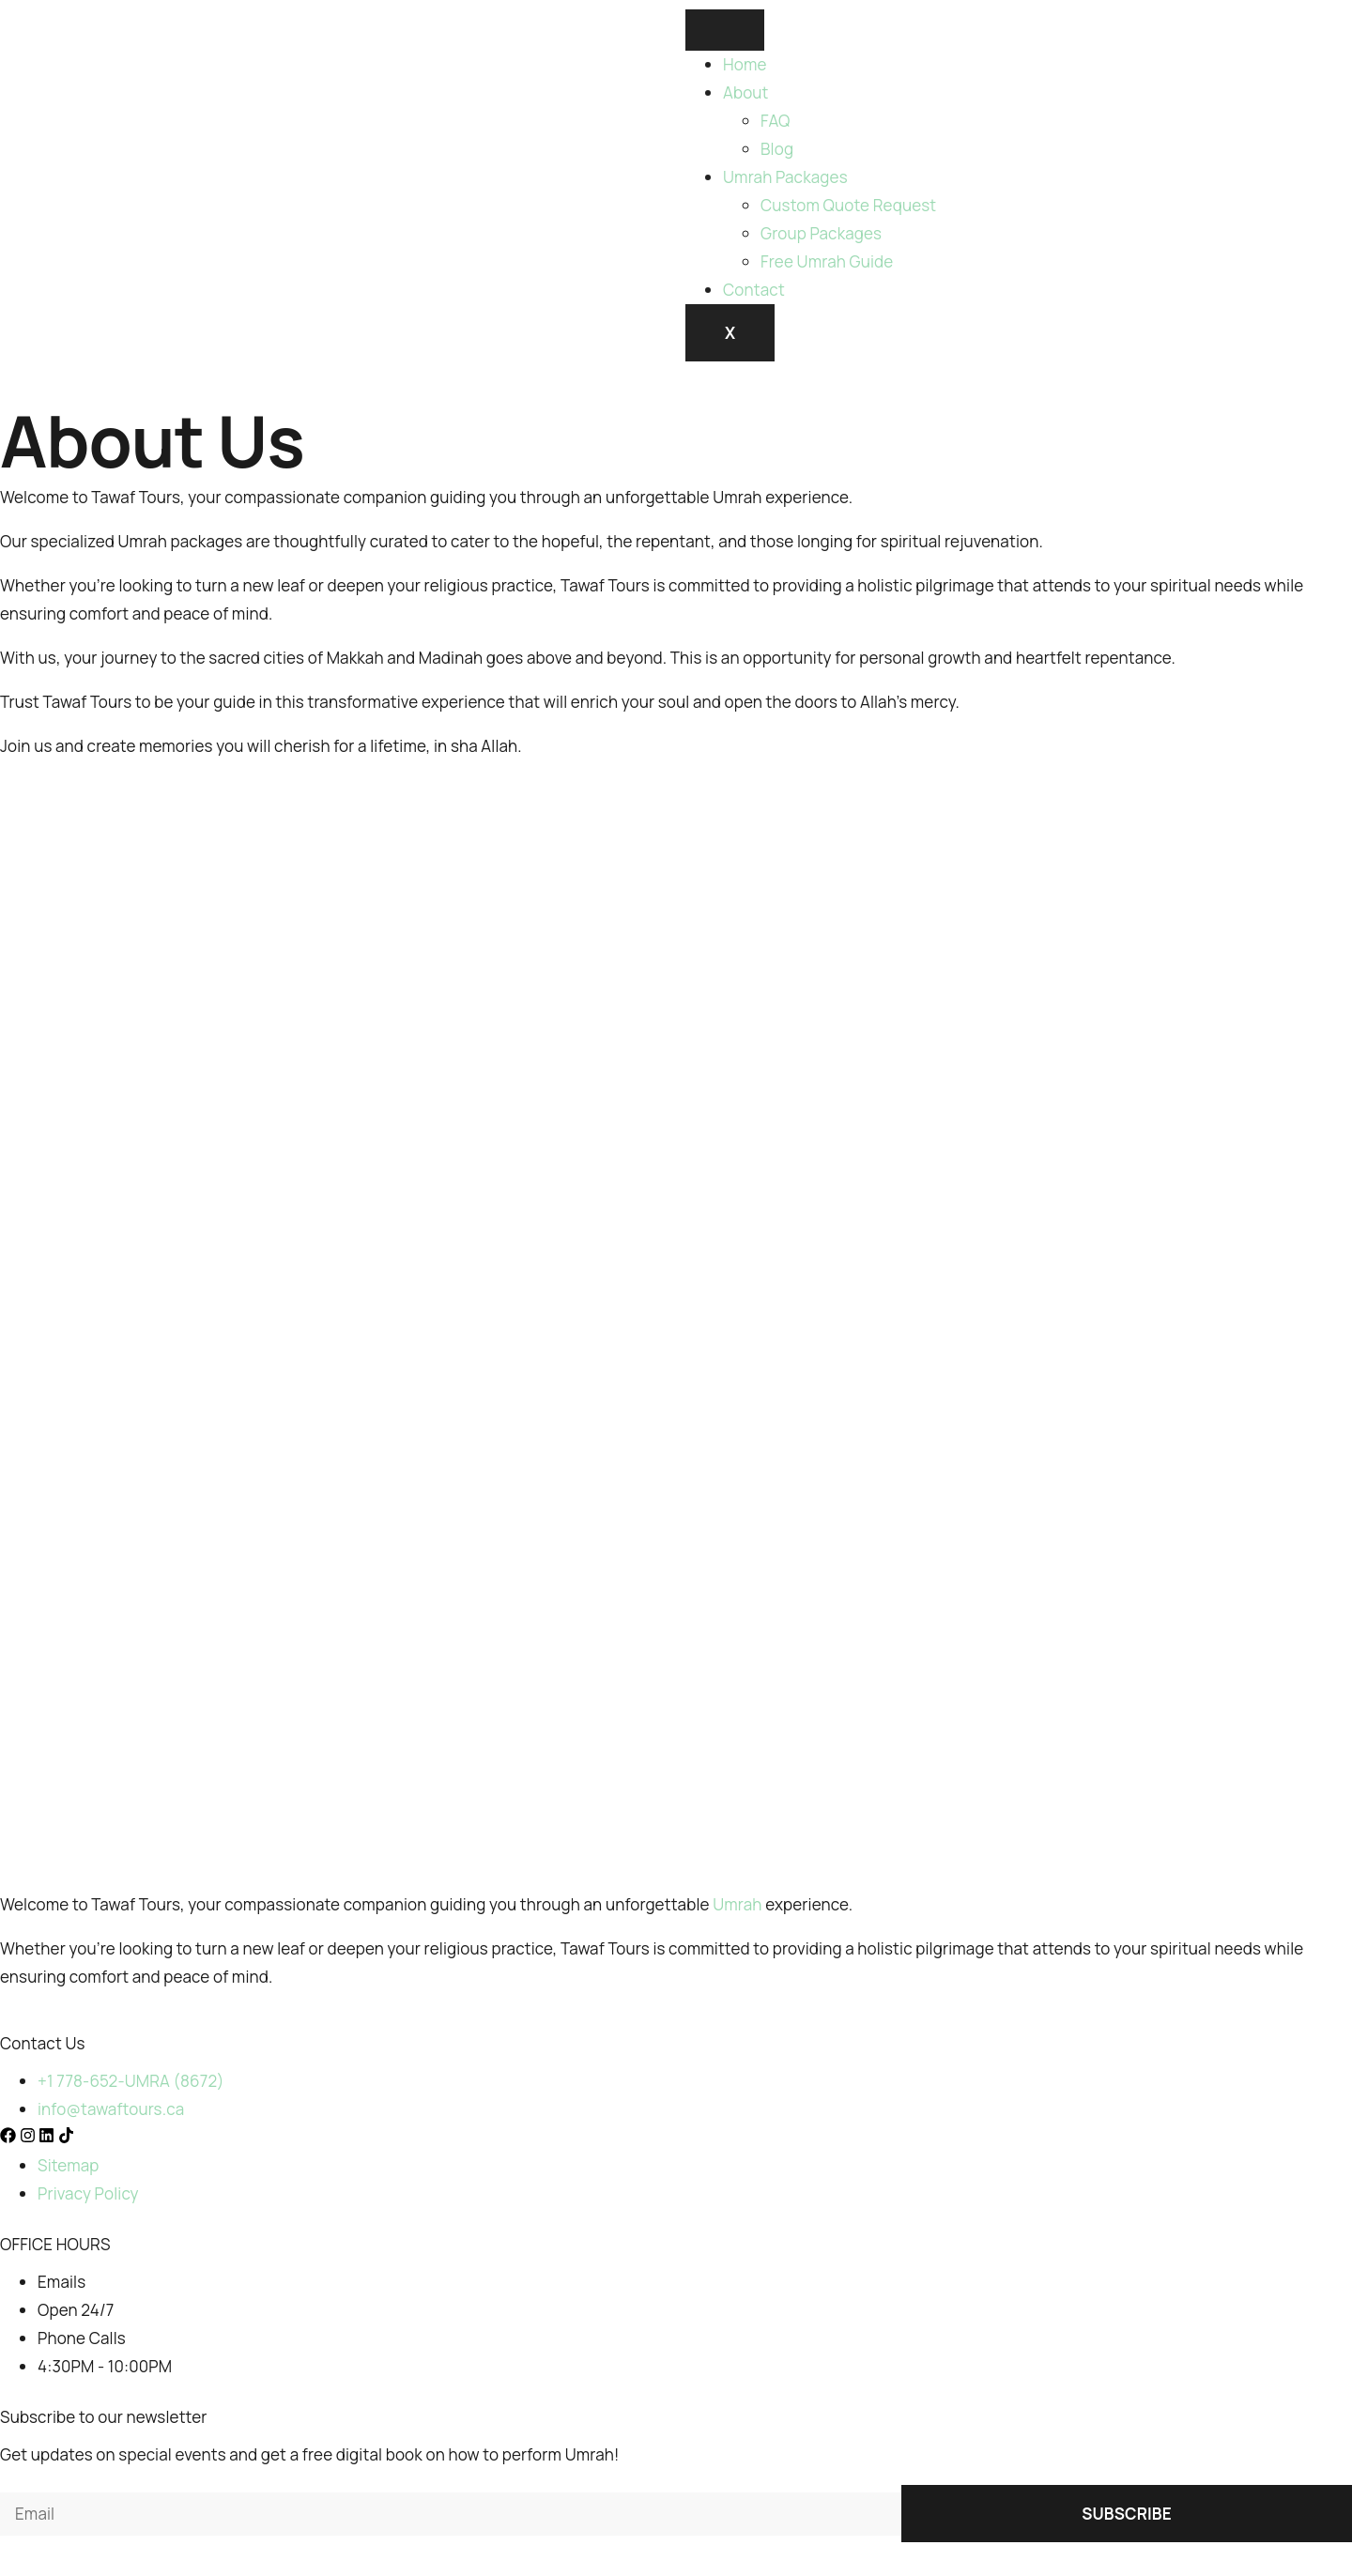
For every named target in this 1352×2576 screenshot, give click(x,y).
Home (745, 64)
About (746, 92)
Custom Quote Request (848, 205)
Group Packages (821, 233)
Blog (776, 149)
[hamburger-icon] (724, 30)
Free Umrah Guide (826, 261)
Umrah (737, 1904)
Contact (754, 289)
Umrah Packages (785, 177)
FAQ (775, 120)
